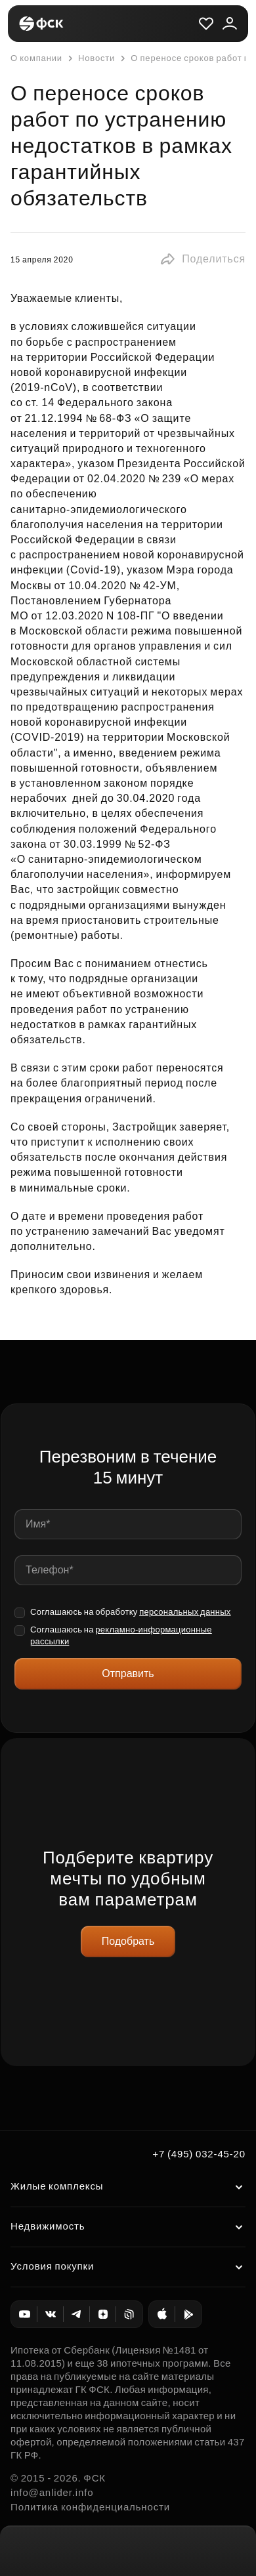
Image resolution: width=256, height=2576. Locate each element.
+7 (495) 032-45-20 (198, 2153)
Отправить (128, 1673)
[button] (202, 259)
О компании (36, 58)
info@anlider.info (52, 2492)
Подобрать (128, 1941)
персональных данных (185, 1612)
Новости (90, 58)
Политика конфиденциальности (90, 2506)
